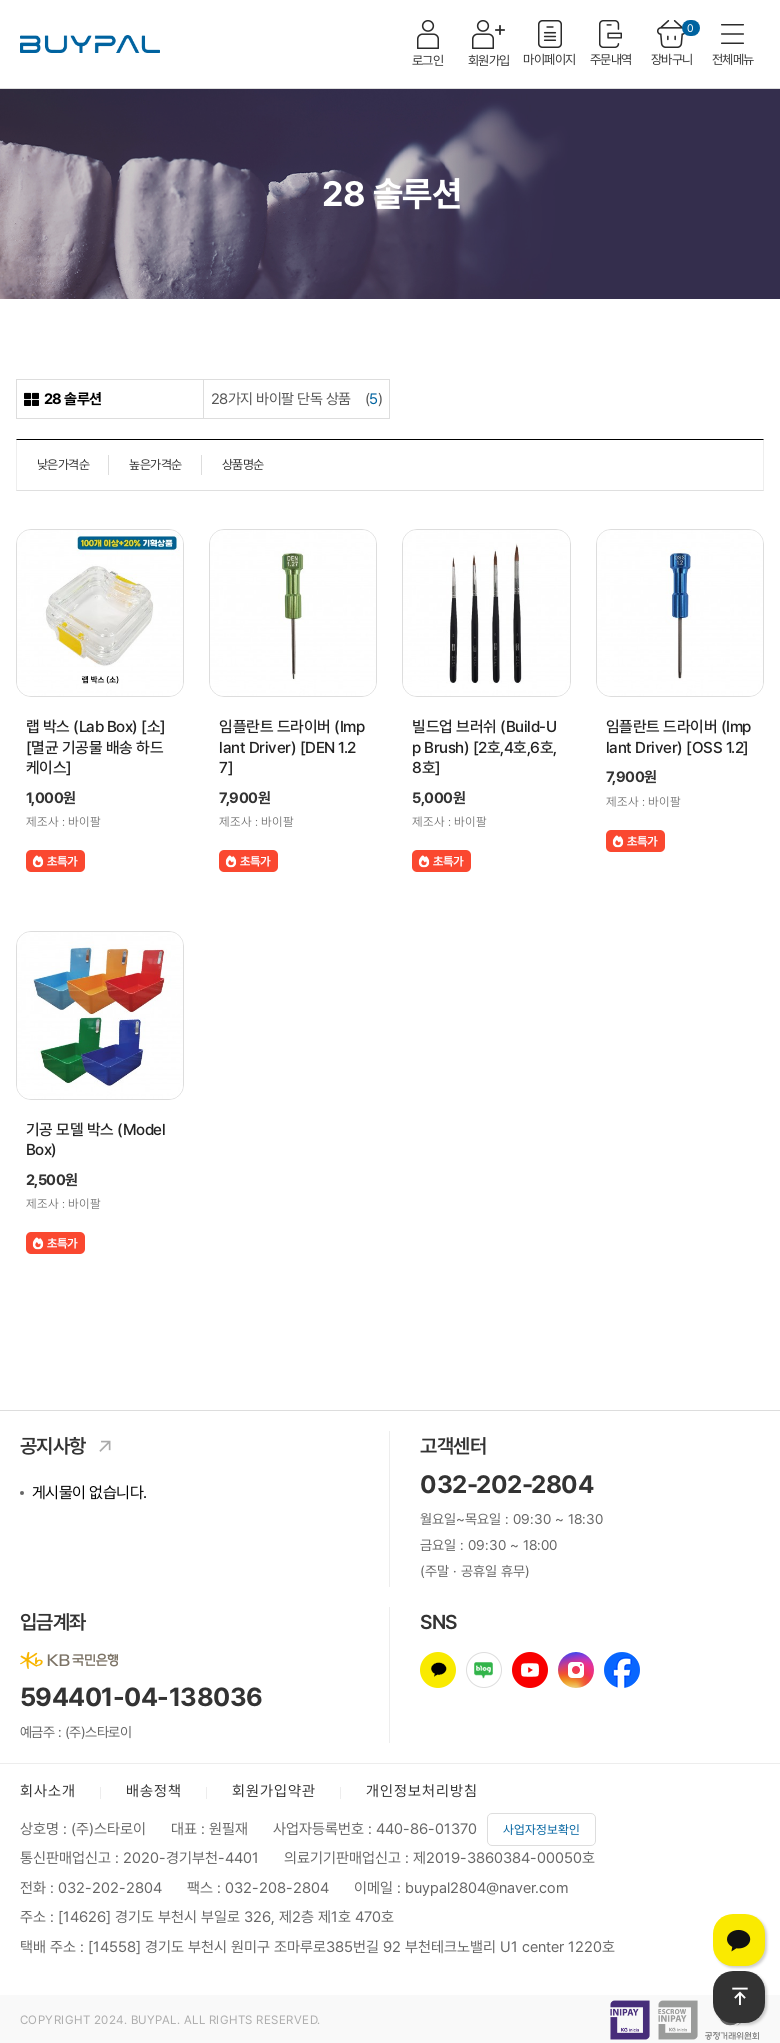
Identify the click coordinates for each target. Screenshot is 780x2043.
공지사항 (71, 1446)
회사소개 (48, 1791)
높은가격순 (155, 464)
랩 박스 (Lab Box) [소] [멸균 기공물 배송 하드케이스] (96, 747)
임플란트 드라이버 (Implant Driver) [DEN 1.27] (291, 747)
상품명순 (243, 464)
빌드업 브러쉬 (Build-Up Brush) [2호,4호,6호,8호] (484, 747)
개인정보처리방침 (422, 1791)
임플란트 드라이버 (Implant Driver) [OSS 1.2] (678, 736)
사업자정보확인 (541, 1829)
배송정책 (154, 1791)
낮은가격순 (63, 464)
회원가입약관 (274, 1791)
